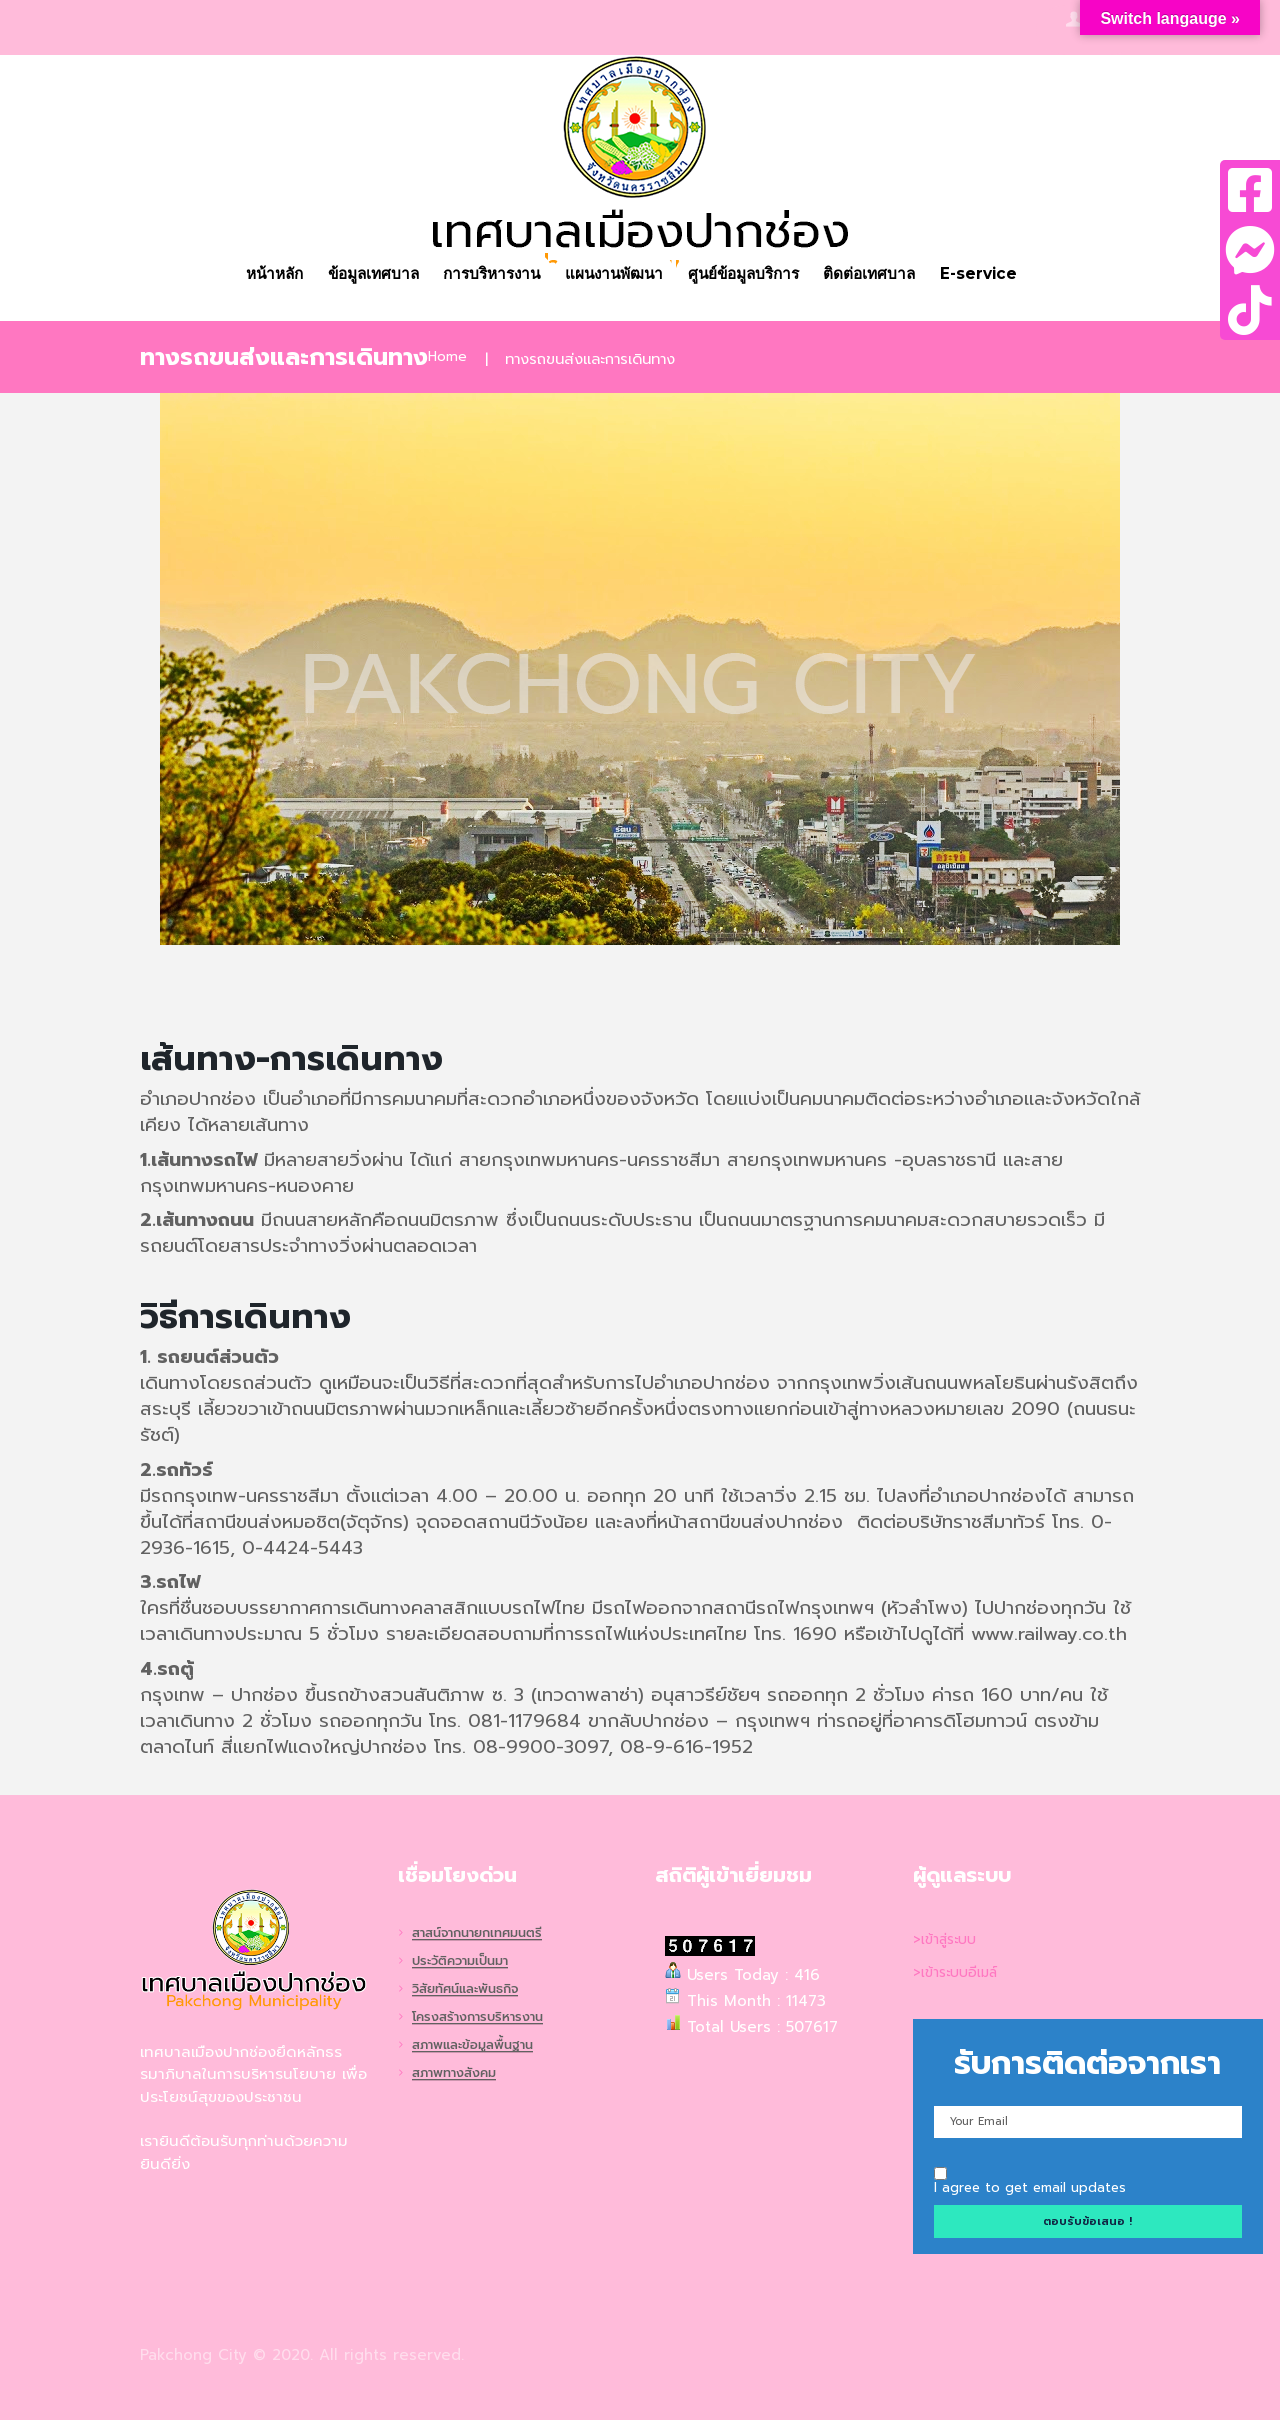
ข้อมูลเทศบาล (360, 274)
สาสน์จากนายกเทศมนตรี (485, 1933)
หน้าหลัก (256, 274)
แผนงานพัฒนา (616, 274)
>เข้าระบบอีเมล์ (960, 1972)
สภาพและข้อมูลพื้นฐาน (480, 2046)
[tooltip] (1250, 190)
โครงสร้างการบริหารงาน (484, 2018)
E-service (998, 274)
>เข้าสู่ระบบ (949, 1939)
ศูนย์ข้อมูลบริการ (752, 274)
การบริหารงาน (487, 274)
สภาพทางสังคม (459, 2075)
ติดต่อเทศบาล (885, 274)
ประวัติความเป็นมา (466, 1961)
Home (449, 359)
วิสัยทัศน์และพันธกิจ (472, 1990)
